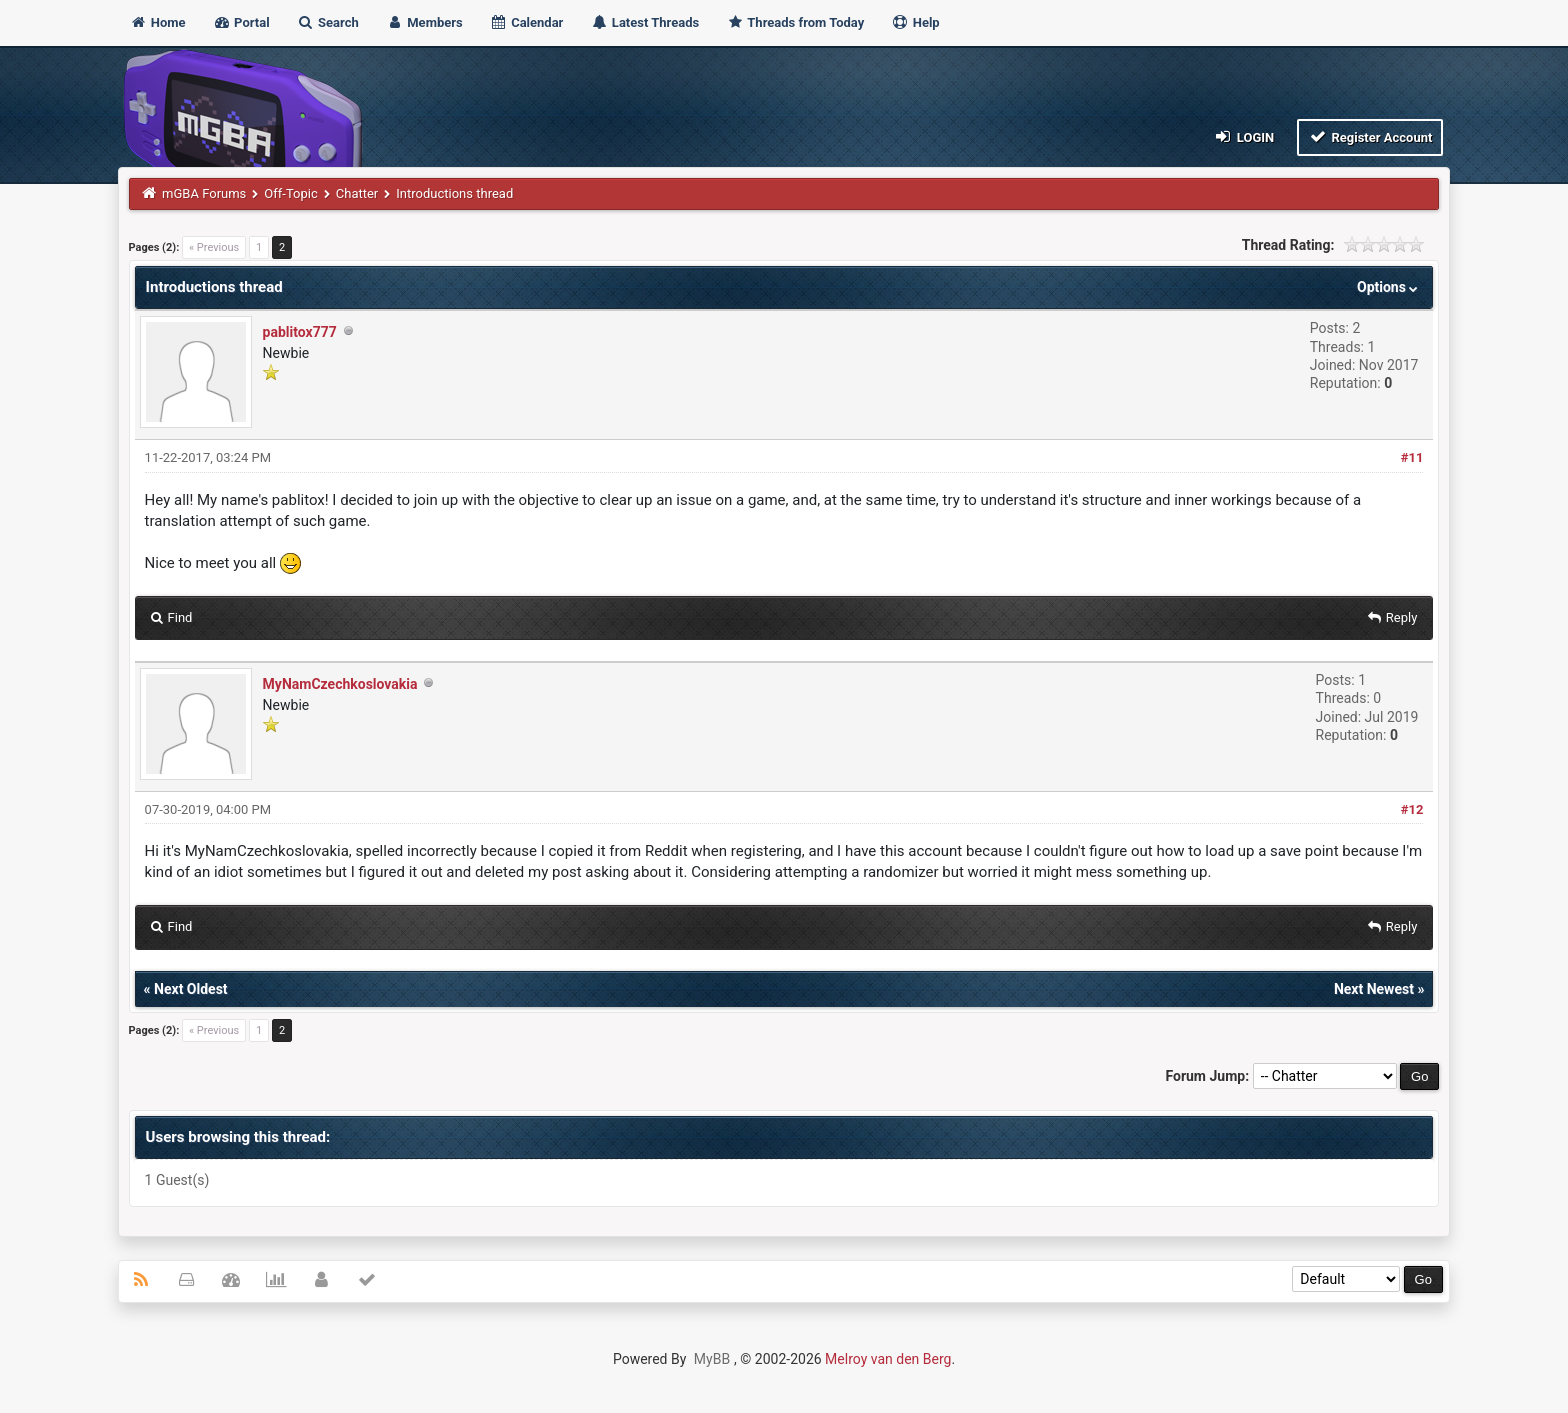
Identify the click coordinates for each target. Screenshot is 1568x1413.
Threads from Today (795, 22)
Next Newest (1374, 989)
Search (328, 22)
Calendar (526, 22)
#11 (1412, 457)
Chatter (357, 193)
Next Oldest (191, 989)
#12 (1412, 809)
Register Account (1370, 136)
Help (915, 22)
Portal (241, 22)
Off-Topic (290, 193)
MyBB (712, 1359)
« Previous (214, 247)
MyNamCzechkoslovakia (340, 684)
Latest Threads (645, 22)
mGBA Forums (204, 193)
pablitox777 (300, 332)
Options (1389, 287)
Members (424, 22)
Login (1243, 136)
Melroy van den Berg (888, 1359)
